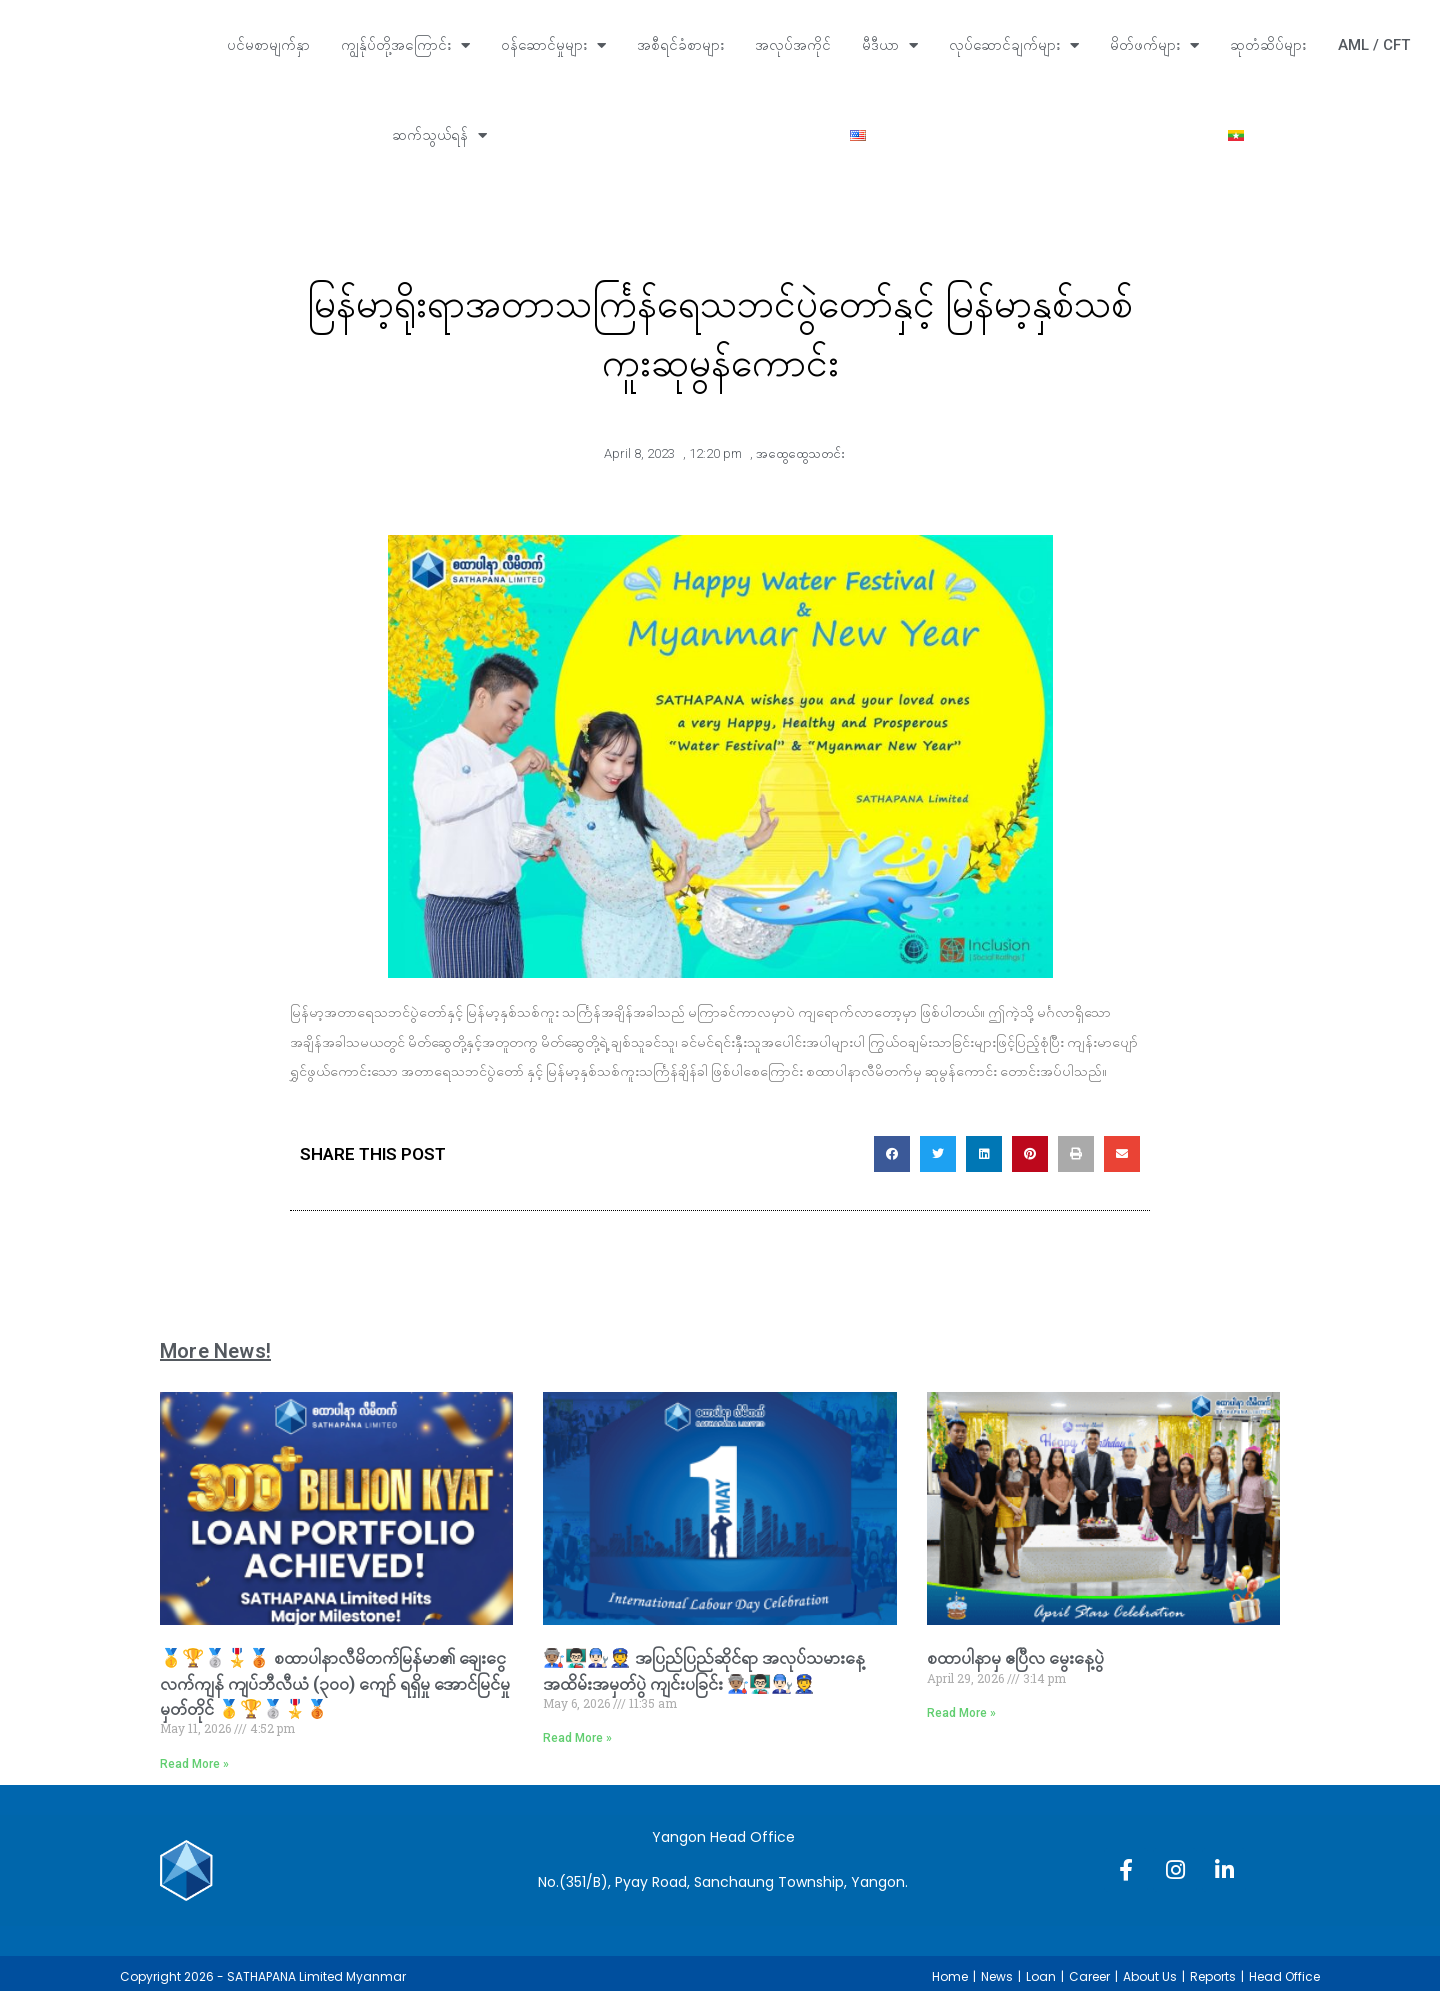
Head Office (1284, 1976)
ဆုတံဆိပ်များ (1268, 45)
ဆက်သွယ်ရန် (439, 135)
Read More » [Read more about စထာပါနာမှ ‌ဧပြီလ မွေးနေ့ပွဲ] (961, 1713)
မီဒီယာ (890, 45)
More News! (215, 1351)
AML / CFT (1374, 45)
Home (950, 1976)
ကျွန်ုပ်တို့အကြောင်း (405, 45)
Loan (1041, 1976)
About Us (1150, 1976)
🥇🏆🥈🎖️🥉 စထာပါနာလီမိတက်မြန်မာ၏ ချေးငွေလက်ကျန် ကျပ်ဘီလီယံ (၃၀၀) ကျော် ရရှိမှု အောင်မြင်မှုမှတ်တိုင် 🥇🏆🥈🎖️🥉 (335, 1682)
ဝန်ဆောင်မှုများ (553, 45)
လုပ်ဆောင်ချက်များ (1014, 45)
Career (1089, 1976)
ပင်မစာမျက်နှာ (268, 45)
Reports (1213, 1976)
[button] (892, 1154)
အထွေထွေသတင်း (800, 453)
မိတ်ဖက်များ (1154, 45)
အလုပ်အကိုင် (793, 45)
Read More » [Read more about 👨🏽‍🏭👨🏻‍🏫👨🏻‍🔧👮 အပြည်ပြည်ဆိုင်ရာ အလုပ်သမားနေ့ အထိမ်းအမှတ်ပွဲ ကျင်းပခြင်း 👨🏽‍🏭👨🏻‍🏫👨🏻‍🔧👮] (577, 1738)
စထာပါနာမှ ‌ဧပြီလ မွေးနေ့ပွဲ (1015, 1657)
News (997, 1976)
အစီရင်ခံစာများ (680, 45)
